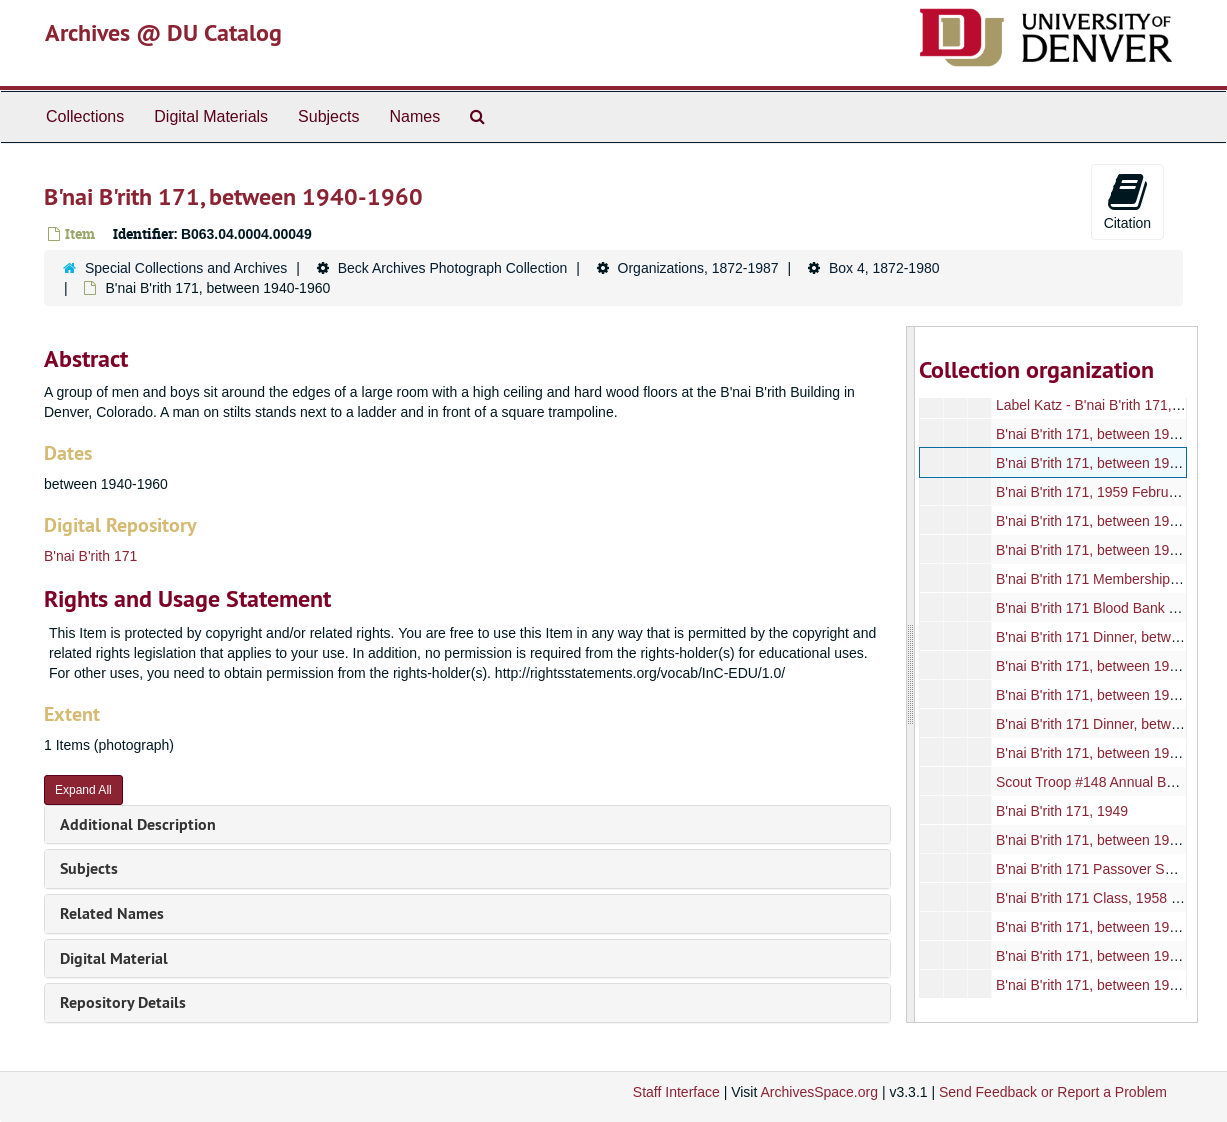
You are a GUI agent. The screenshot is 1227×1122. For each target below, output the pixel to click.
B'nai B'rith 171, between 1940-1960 (1108, 434)
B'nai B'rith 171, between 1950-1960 (1108, 927)
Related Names (112, 913)
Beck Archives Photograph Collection (453, 268)
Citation (1127, 201)
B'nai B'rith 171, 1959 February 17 (1102, 492)
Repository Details (123, 1002)
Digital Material (114, 958)
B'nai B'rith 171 (90, 556)
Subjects (328, 116)
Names (414, 116)
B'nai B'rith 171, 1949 (1062, 811)
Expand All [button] (83, 790)
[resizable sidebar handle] (911, 674)
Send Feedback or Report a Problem (1053, 1092)
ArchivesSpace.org (819, 1092)
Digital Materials (211, 116)
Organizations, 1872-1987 (698, 268)
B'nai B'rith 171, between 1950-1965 (1108, 521)
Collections (85, 116)
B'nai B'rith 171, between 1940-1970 (1108, 840)
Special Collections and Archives (186, 268)
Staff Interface (676, 1092)
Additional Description (138, 824)
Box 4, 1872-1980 (884, 268)
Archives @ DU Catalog (163, 32)
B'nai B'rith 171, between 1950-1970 (1108, 695)
